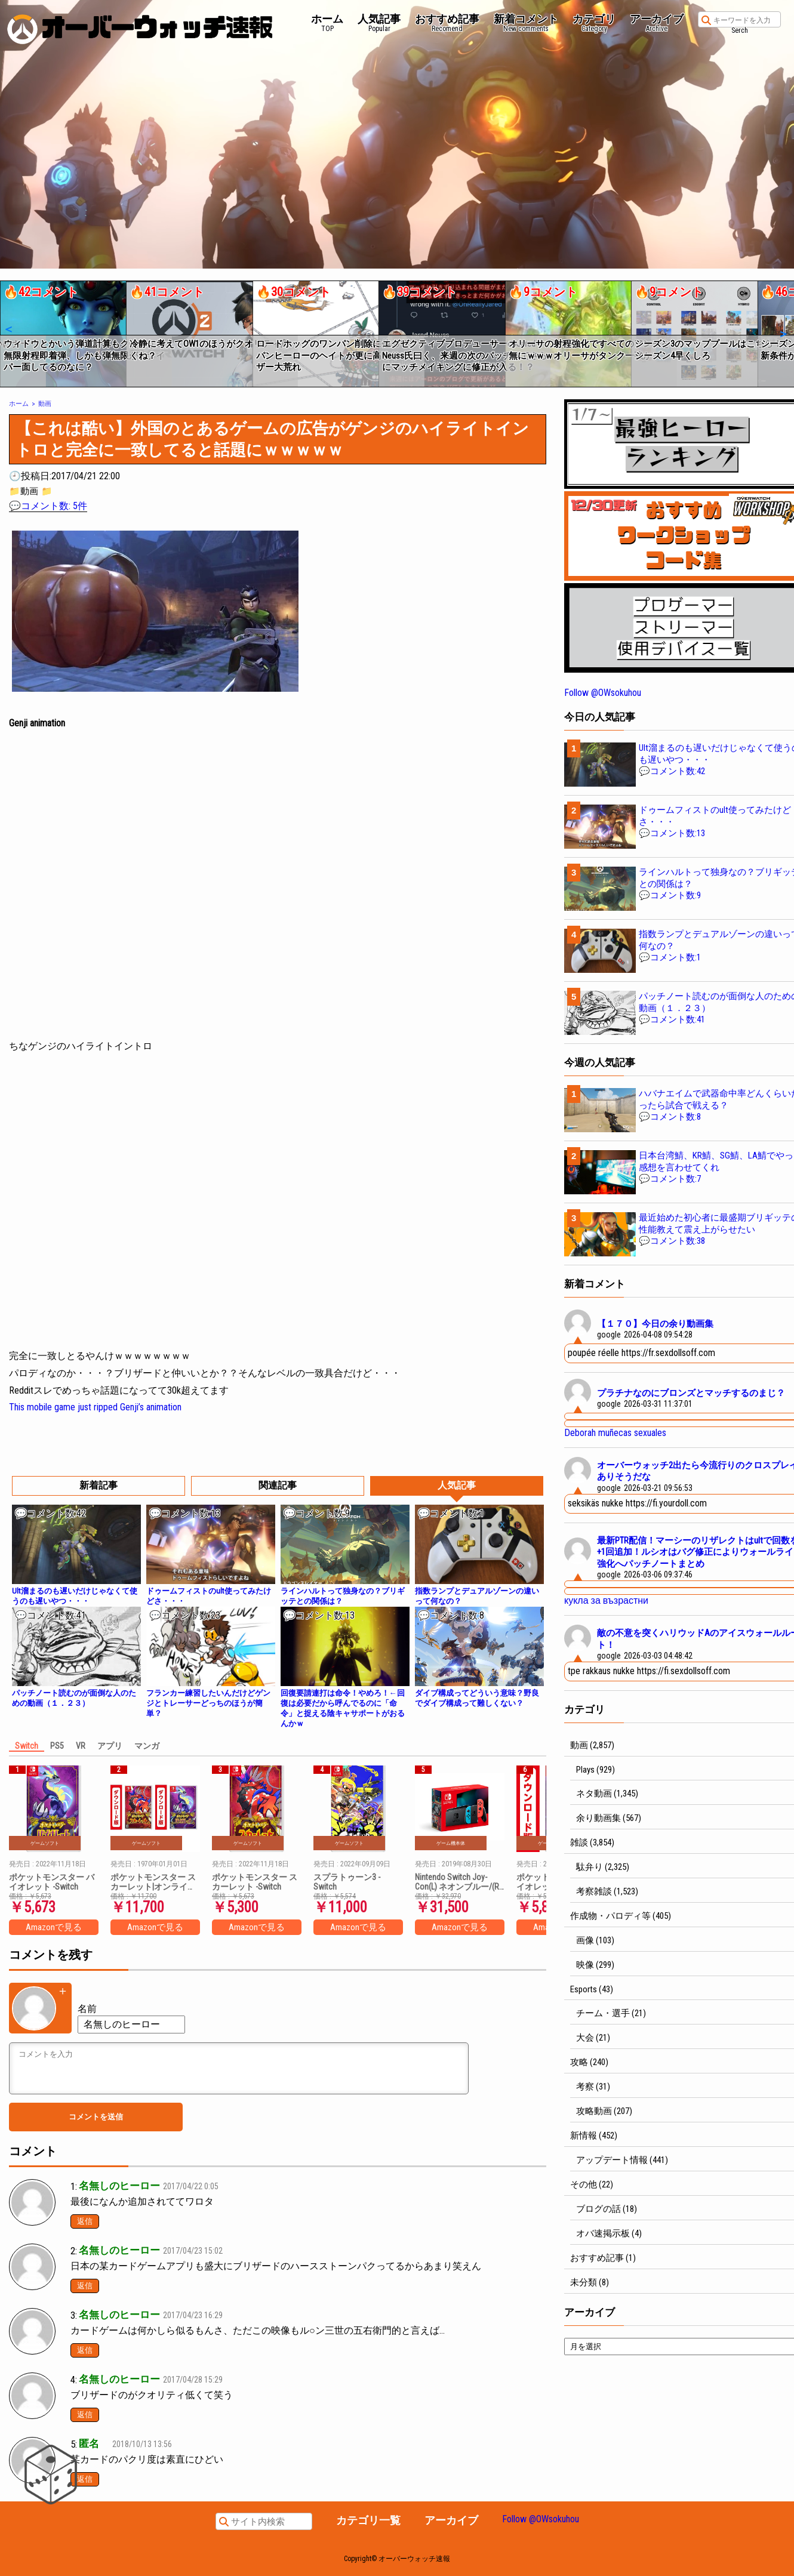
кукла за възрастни (606, 1600)
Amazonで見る (54, 1927)
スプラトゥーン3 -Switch (346, 1881)
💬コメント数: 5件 (48, 505)
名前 (87, 2008)
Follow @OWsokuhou (602, 692)
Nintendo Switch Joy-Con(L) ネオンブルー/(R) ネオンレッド (458, 1881)
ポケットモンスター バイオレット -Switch (51, 1881)
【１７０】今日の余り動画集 (655, 1323)
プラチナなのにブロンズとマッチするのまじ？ (691, 1393)
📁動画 (23, 491)
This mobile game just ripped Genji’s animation (95, 1407)
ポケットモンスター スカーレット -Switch (254, 1881)
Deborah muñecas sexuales (615, 1432)
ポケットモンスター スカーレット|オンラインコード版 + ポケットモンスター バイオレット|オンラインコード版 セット (154, 1881)
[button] (8, 329)
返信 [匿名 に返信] (85, 2479)
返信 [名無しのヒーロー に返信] (85, 2221)
